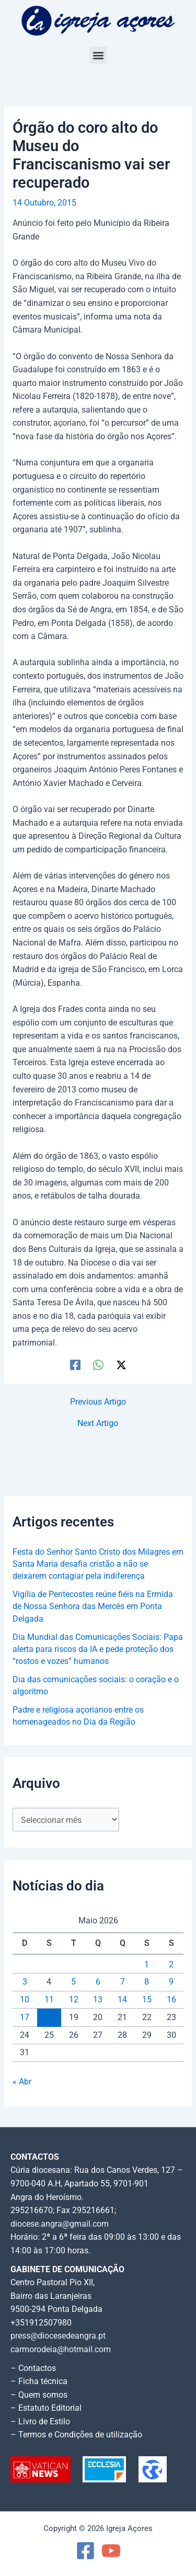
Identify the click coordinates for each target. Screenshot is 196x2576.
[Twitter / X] (121, 1365)
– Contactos (33, 2368)
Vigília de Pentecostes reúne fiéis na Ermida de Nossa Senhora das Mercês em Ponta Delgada (93, 1607)
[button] (98, 55)
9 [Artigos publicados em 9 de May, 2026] (171, 1982)
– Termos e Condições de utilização (76, 2435)
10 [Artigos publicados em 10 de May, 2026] (24, 1999)
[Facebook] (75, 1365)
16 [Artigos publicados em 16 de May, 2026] (171, 1999)
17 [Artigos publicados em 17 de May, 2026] (24, 2017)
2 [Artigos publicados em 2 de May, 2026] (171, 1964)
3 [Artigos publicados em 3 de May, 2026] (24, 1982)
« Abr (22, 2082)
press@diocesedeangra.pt (58, 2336)
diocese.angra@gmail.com (59, 2224)
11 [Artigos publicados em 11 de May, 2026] (49, 1999)
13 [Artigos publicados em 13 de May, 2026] (97, 1999)
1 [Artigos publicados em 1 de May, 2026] (146, 1964)
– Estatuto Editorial (46, 2408)
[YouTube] (111, 2550)
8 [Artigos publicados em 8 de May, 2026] (146, 1982)
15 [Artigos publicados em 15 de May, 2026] (147, 1999)
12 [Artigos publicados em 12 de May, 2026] (73, 1999)
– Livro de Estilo (40, 2421)
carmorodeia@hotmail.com (60, 2349)
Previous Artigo (98, 1402)
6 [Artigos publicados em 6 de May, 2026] (98, 1982)
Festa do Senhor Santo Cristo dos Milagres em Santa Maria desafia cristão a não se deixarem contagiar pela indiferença (98, 1564)
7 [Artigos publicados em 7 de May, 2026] (122, 1982)
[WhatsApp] (98, 1365)
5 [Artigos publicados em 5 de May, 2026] (73, 1982)
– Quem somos (38, 2395)
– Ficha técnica (38, 2381)
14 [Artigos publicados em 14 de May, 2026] (122, 1999)
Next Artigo (97, 1424)
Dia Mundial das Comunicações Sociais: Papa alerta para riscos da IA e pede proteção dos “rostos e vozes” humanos (98, 1650)
